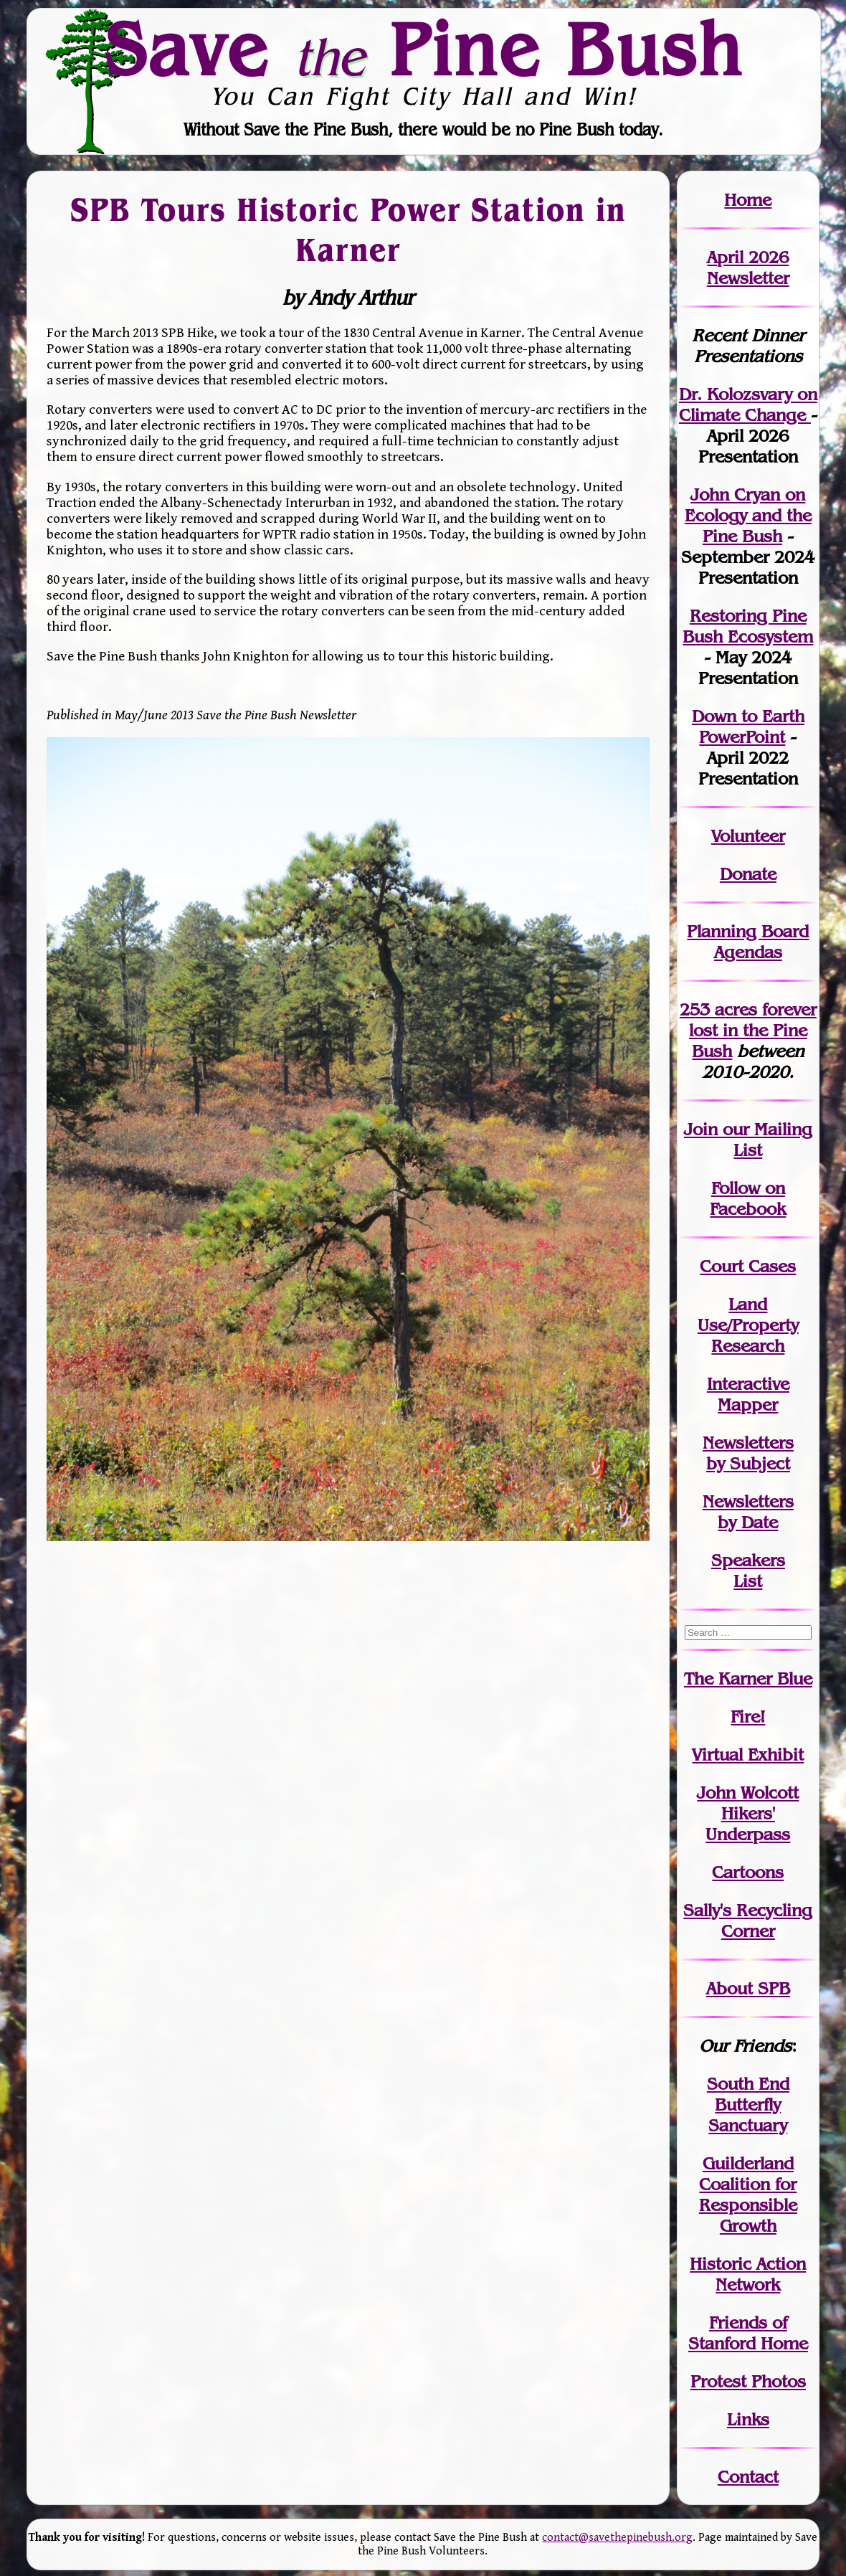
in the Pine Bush (753, 1030)
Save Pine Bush (423, 48)
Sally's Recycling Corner (747, 1920)
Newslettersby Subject (748, 1453)
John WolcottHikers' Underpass (748, 1813)
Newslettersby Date (748, 1512)
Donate (748, 873)
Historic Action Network (748, 2274)
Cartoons (748, 1872)
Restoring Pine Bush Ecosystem (748, 626)
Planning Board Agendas (748, 941)
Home (747, 199)
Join (701, 1129)
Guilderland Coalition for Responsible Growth (748, 2194)
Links (748, 2419)
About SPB (748, 1988)
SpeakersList (748, 1570)
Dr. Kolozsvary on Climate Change (748, 404)
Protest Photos (748, 2381)
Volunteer (748, 835)
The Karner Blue (748, 1678)
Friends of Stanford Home (748, 2333)
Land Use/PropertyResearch (748, 1325)
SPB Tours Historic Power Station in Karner (347, 229)
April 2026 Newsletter (748, 267)
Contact (748, 2476)
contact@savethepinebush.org (617, 2537)
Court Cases (748, 1266)
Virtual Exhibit (748, 1754)
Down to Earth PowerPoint (748, 726)
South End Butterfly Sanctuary (748, 2104)
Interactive (748, 1383)
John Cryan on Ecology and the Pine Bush (748, 515)
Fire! (748, 1716)
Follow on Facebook (748, 1198)
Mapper (748, 1404)
